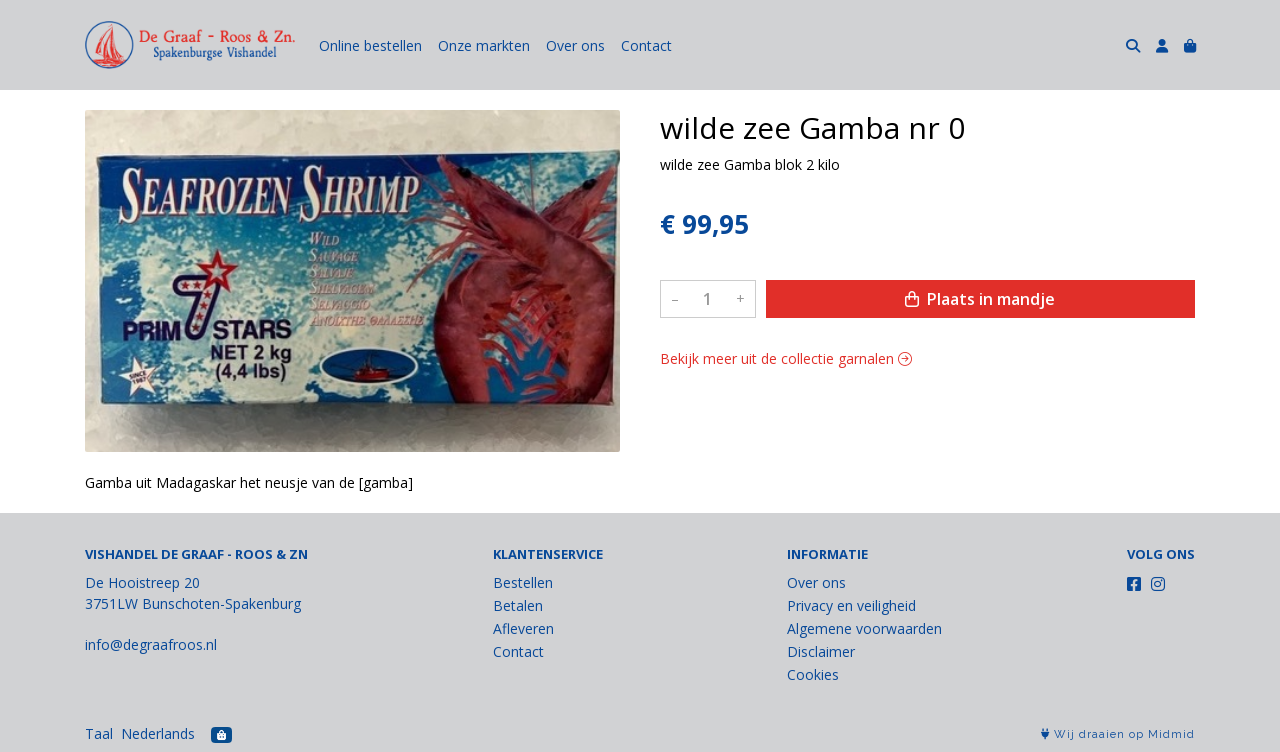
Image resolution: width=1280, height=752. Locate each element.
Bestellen (523, 582)
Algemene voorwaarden (864, 628)
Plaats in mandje (980, 299)
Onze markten (484, 45)
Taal (99, 733)
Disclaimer (821, 651)
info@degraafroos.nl (151, 644)
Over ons (575, 45)
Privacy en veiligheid (851, 605)
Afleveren (523, 628)
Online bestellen (370, 45)
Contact (646, 45)
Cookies (813, 674)
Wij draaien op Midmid (1118, 734)
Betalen (518, 605)
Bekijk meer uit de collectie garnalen (786, 358)
